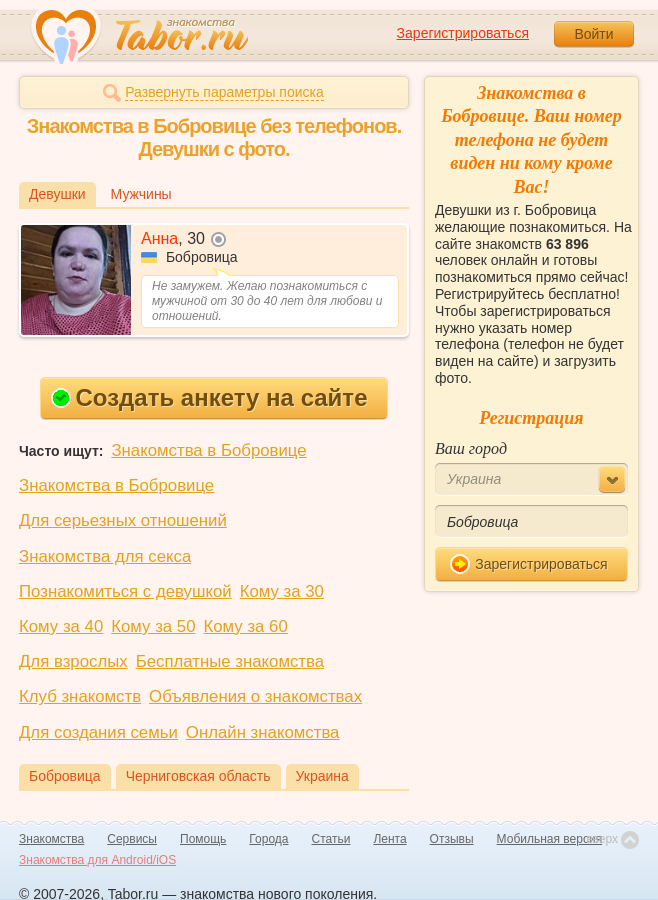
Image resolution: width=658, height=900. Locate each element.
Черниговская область (198, 776)
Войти (593, 34)
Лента (389, 839)
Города (268, 839)
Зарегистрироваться (463, 33)
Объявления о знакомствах (255, 696)
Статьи (331, 839)
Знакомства (51, 839)
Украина (322, 776)
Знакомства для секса (105, 556)
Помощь (203, 839)
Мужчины (141, 194)
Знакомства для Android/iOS (97, 860)
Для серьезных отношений (123, 520)
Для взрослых (73, 661)
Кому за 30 (282, 591)
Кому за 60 (246, 626)
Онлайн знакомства (263, 732)
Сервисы (132, 839)
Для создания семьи (98, 732)
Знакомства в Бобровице (208, 450)
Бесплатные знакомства (230, 661)
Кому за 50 (153, 626)
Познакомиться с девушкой (125, 591)
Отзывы (452, 839)
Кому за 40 (61, 626)
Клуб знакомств (80, 696)
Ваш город (471, 448)
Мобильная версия (550, 839)
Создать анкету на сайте (209, 397)
